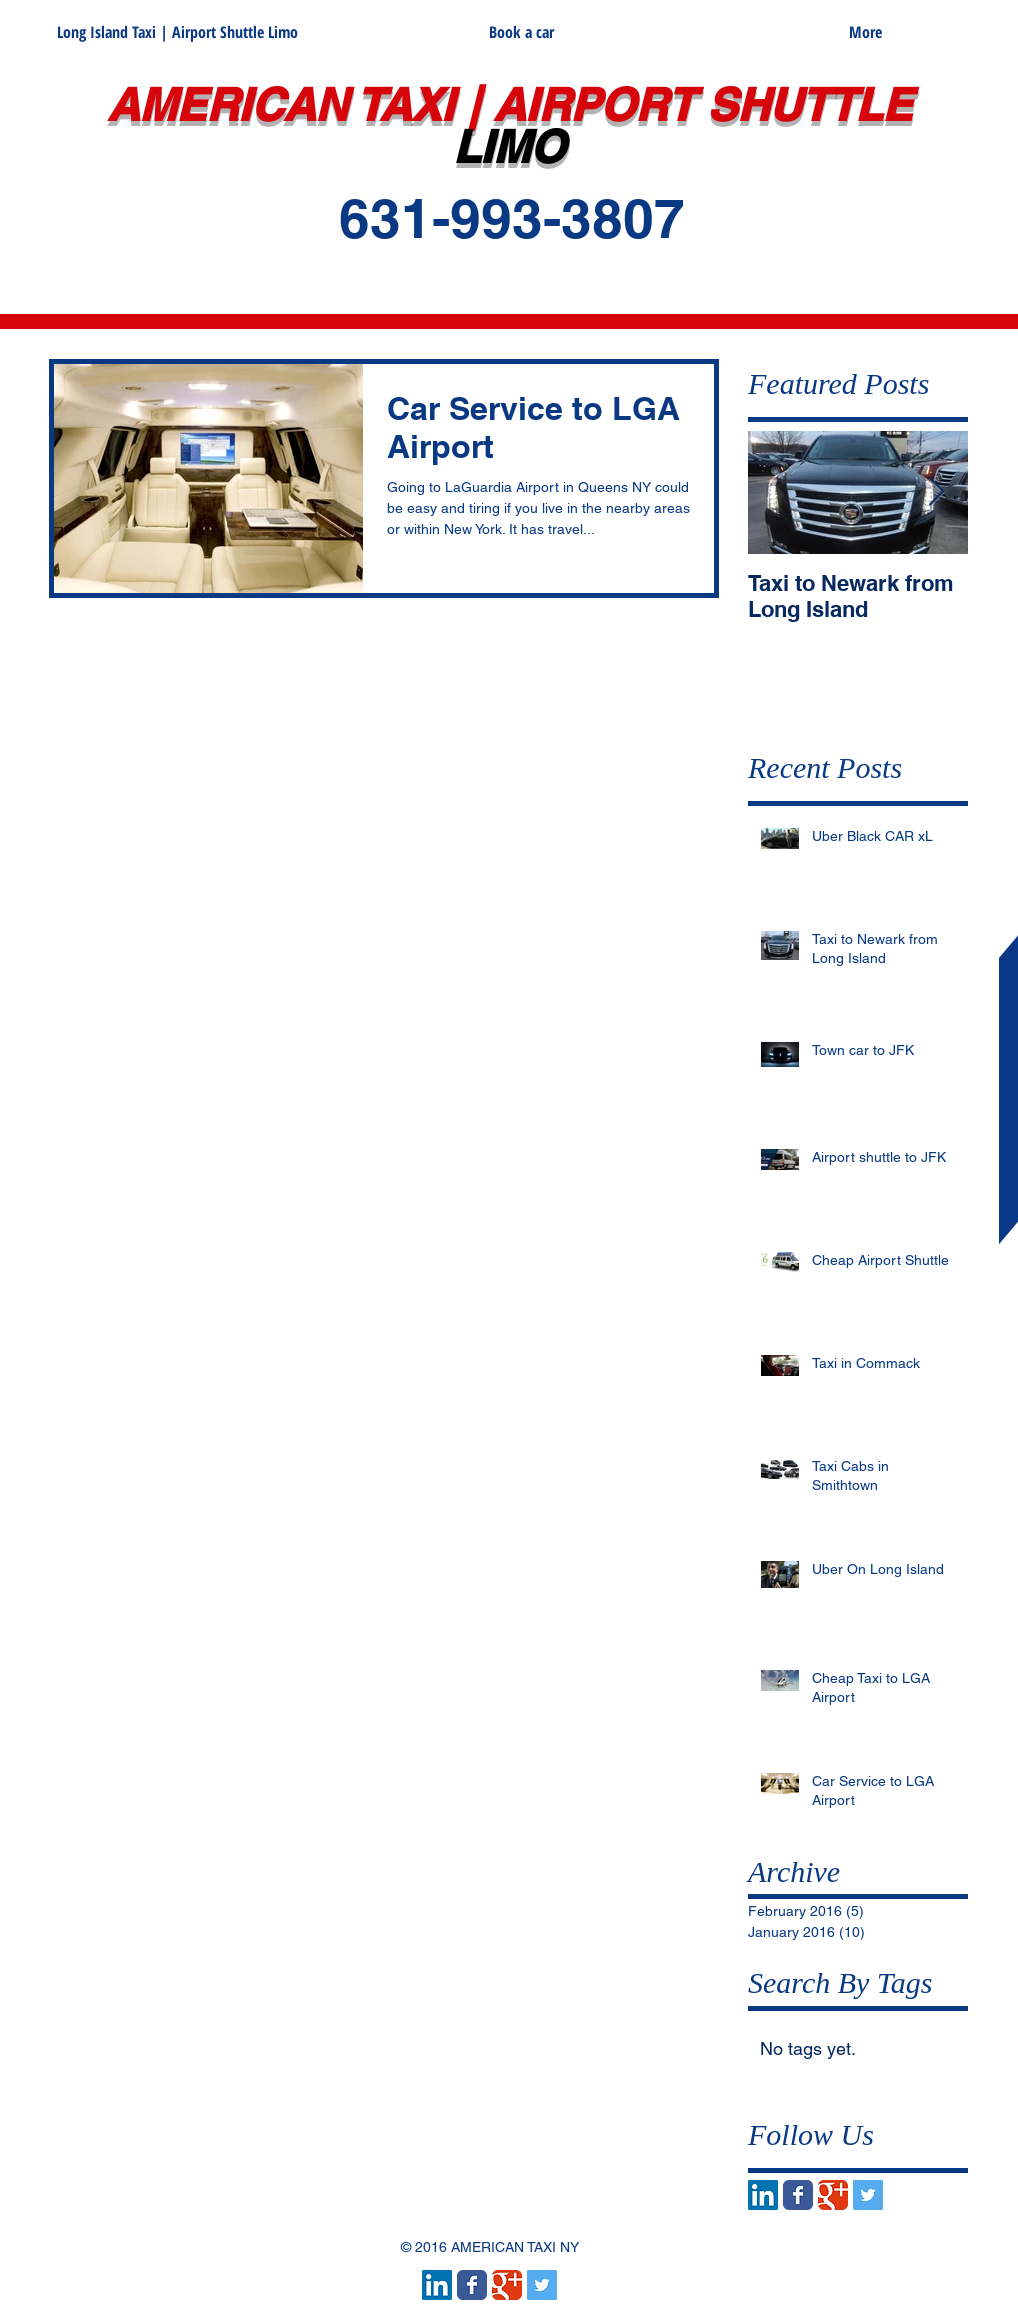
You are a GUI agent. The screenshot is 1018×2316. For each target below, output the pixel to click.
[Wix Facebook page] (798, 2195)
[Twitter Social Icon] (868, 2195)
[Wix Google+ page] (833, 2195)
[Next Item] (936, 492)
